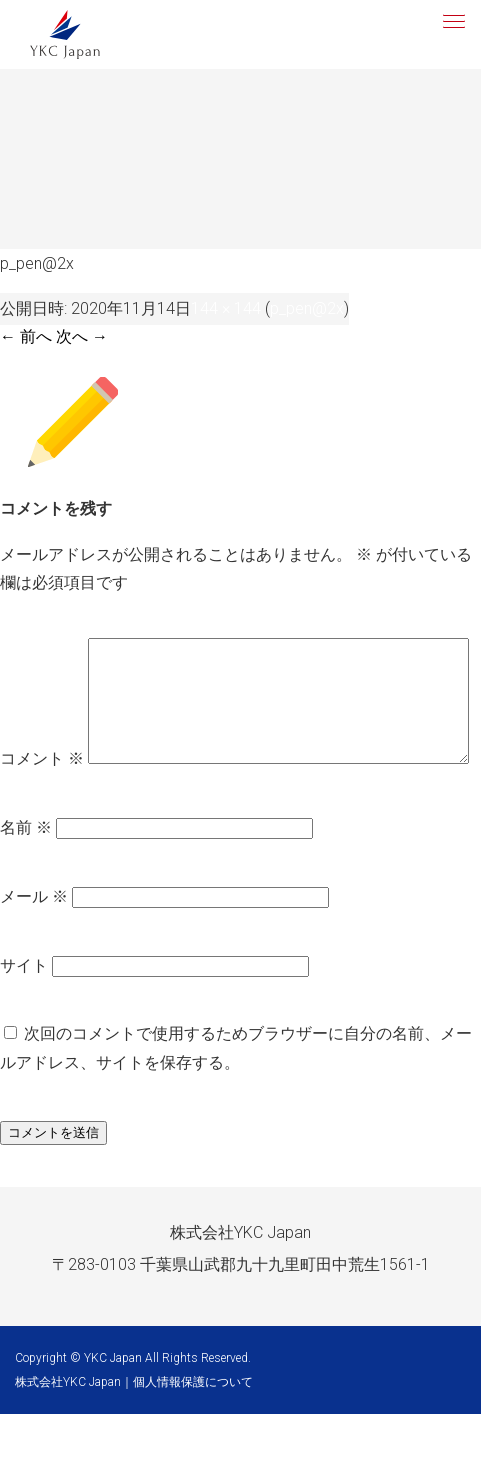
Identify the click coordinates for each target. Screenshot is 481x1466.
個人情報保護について (193, 1434)
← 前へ (26, 336)
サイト (24, 1017)
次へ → (82, 336)
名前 (26, 880)
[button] (452, 19)
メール (34, 949)
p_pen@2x (307, 308)
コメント (42, 651)
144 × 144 (226, 308)
